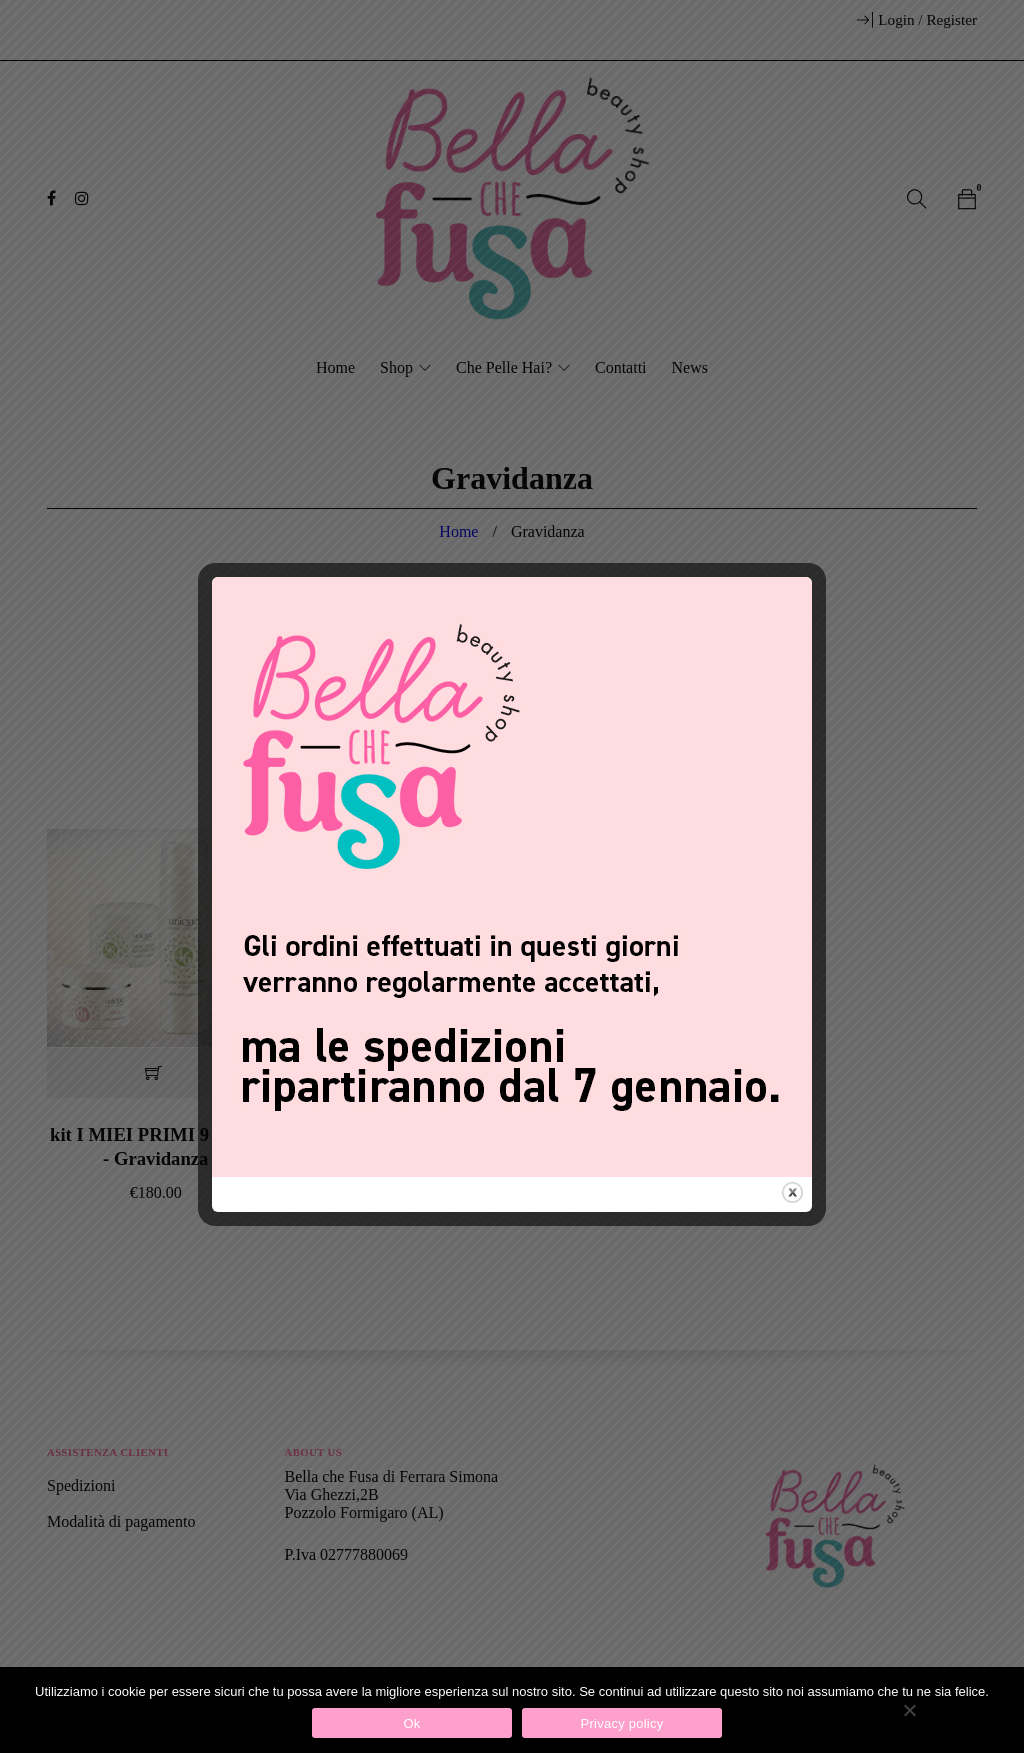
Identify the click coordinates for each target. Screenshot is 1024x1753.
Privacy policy (622, 1723)
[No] (909, 1710)
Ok (411, 1723)
